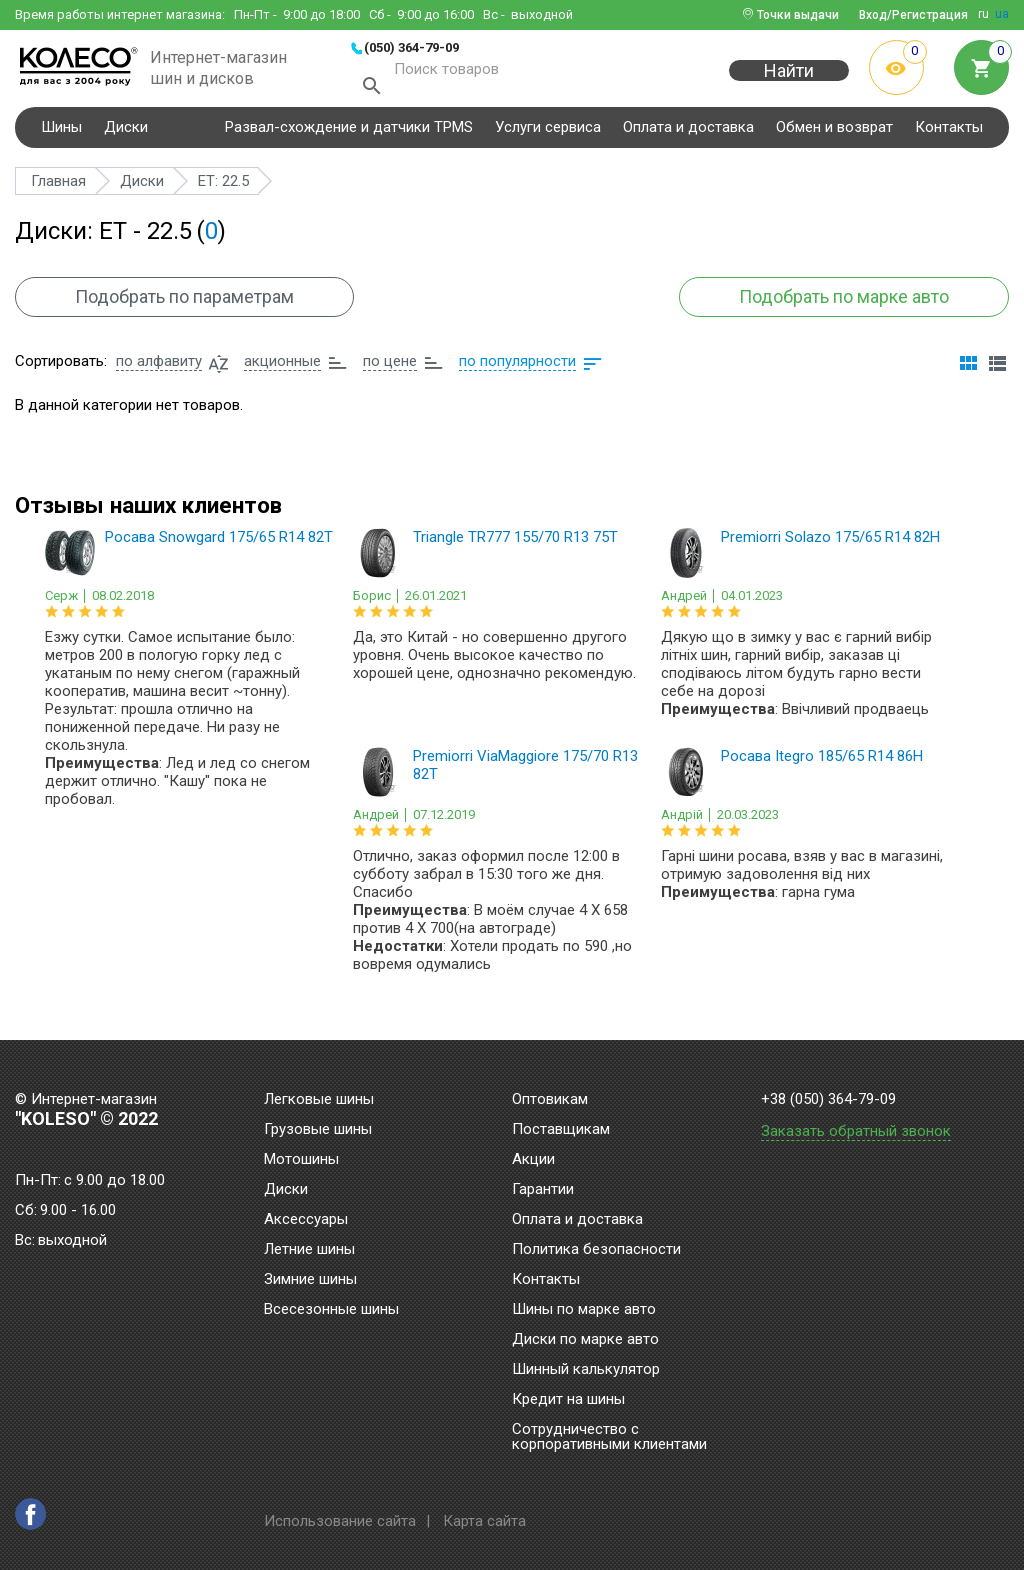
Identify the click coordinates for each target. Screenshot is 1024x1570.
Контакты (949, 134)
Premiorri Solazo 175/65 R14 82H (830, 545)
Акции (533, 1160)
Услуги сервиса (548, 134)
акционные (282, 369)
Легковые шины (319, 1100)
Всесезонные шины (331, 1310)
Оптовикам (550, 1100)
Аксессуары (306, 1220)
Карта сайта (484, 1521)
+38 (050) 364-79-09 (828, 1099)
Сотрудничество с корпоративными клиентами (609, 1437)
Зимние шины (310, 1280)
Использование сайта (340, 1521)
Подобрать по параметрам (185, 304)
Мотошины (301, 1160)
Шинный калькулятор (586, 1370)
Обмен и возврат (834, 134)
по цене (390, 369)
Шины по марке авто (584, 1310)
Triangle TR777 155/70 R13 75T (515, 545)
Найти (789, 81)
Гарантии (543, 1190)
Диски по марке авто (585, 1340)
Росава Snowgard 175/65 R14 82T (219, 545)
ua (1002, 14)
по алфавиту (159, 369)
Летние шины (309, 1250)
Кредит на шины (568, 1400)
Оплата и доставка (688, 134)
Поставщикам (561, 1130)
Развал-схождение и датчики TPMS (349, 134)
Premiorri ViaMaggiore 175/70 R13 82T (525, 773)
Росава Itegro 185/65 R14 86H (822, 764)
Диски (126, 134)
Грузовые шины (318, 1130)
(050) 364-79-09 (411, 47)
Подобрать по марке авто (843, 304)
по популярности (517, 369)
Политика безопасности (596, 1250)
